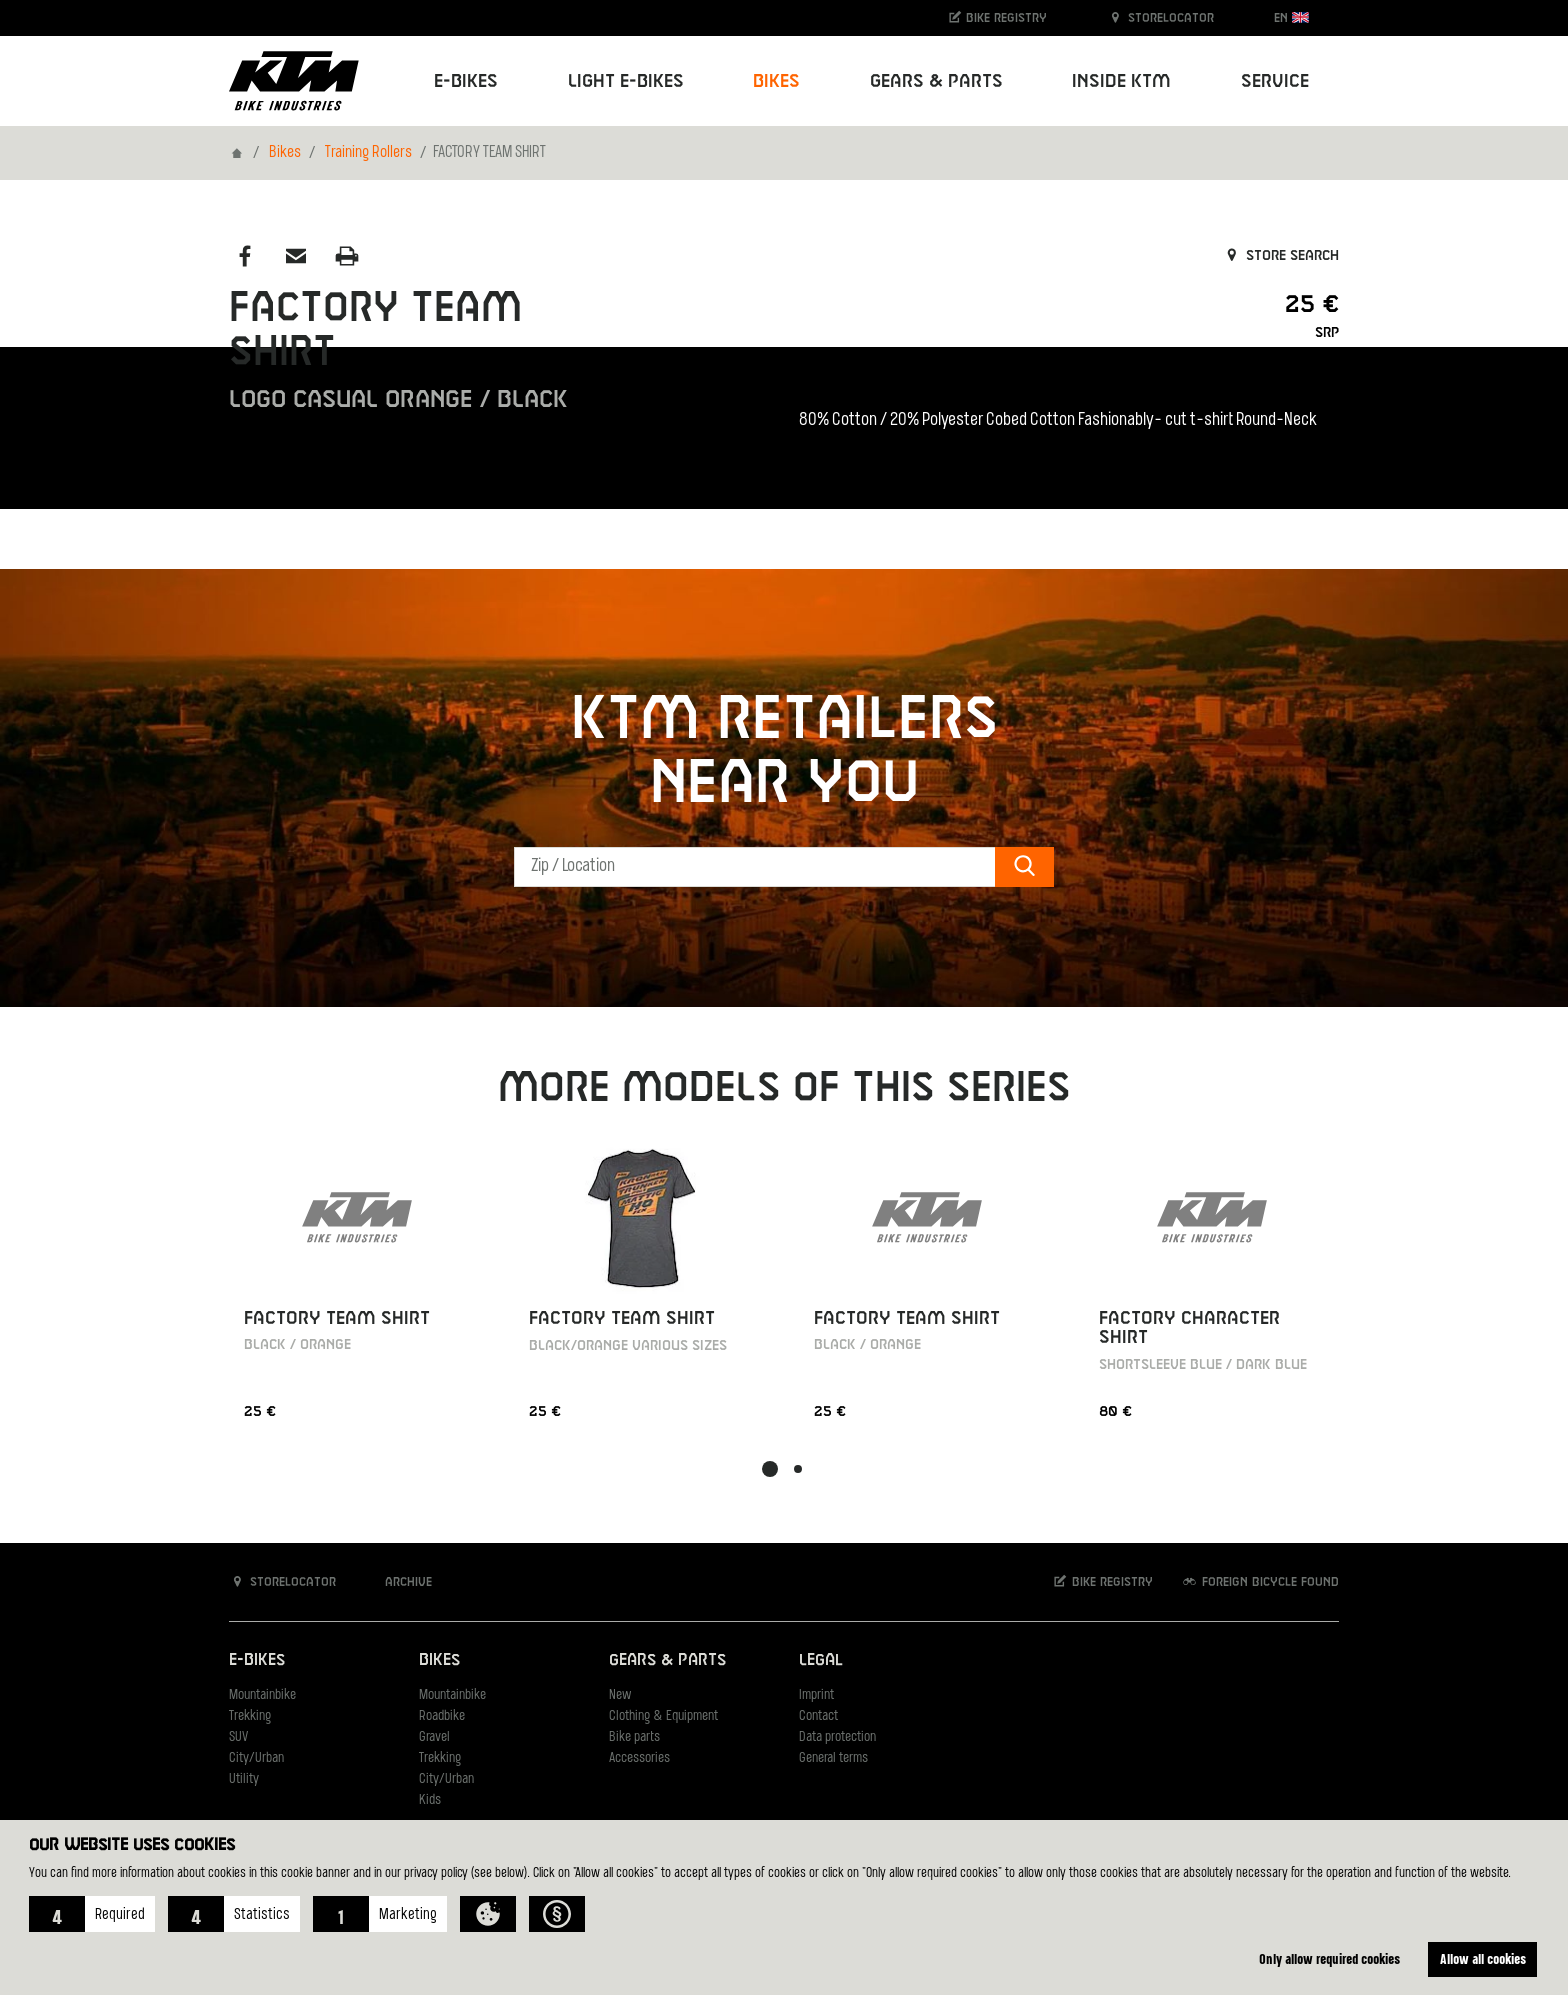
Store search (1280, 256)
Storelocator (1160, 17)
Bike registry (997, 17)
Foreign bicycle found (1260, 1581)
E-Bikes (257, 1660)
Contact (818, 1716)
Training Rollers (368, 153)
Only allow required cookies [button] (1329, 1958)
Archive (398, 1581)
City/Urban (256, 1758)
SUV (238, 1737)
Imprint (816, 1695)
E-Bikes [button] (466, 81)
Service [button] (1275, 81)
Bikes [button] (776, 81)
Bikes (285, 153)
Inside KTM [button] (1121, 81)
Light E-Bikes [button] (626, 81)
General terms (833, 1758)
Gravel (434, 1737)
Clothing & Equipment (663, 1716)
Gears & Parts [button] (936, 81)
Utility (244, 1779)
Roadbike (442, 1716)
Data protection (837, 1737)
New (620, 1695)
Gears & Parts (667, 1660)
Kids (430, 1800)
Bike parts (634, 1737)
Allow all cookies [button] (1483, 1958)
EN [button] (1291, 17)
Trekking (250, 1716)
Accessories (639, 1758)
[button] (92, 1914)
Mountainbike (262, 1695)
